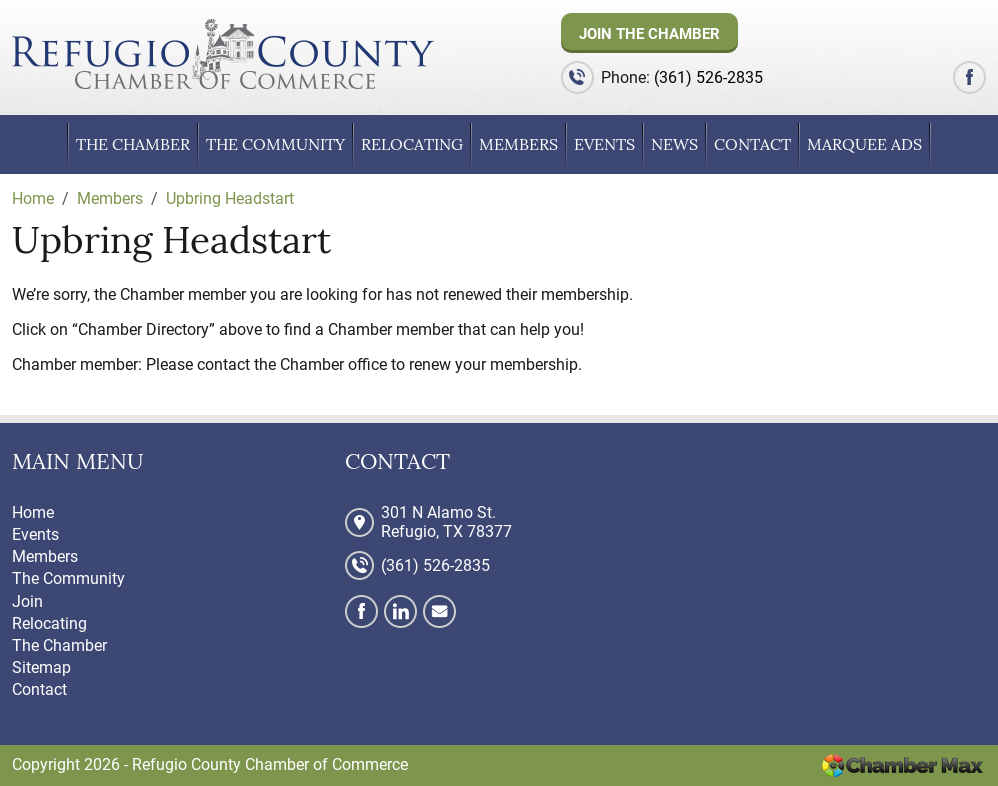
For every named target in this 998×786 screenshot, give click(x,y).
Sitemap (41, 667)
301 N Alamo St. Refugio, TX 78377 (446, 522)
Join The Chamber (649, 34)
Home (33, 512)
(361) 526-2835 (708, 77)
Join (27, 601)
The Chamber (133, 144)
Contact (752, 144)
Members (518, 144)
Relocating (412, 144)
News (674, 144)
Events (604, 144)
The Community (275, 144)
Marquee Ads (864, 144)
